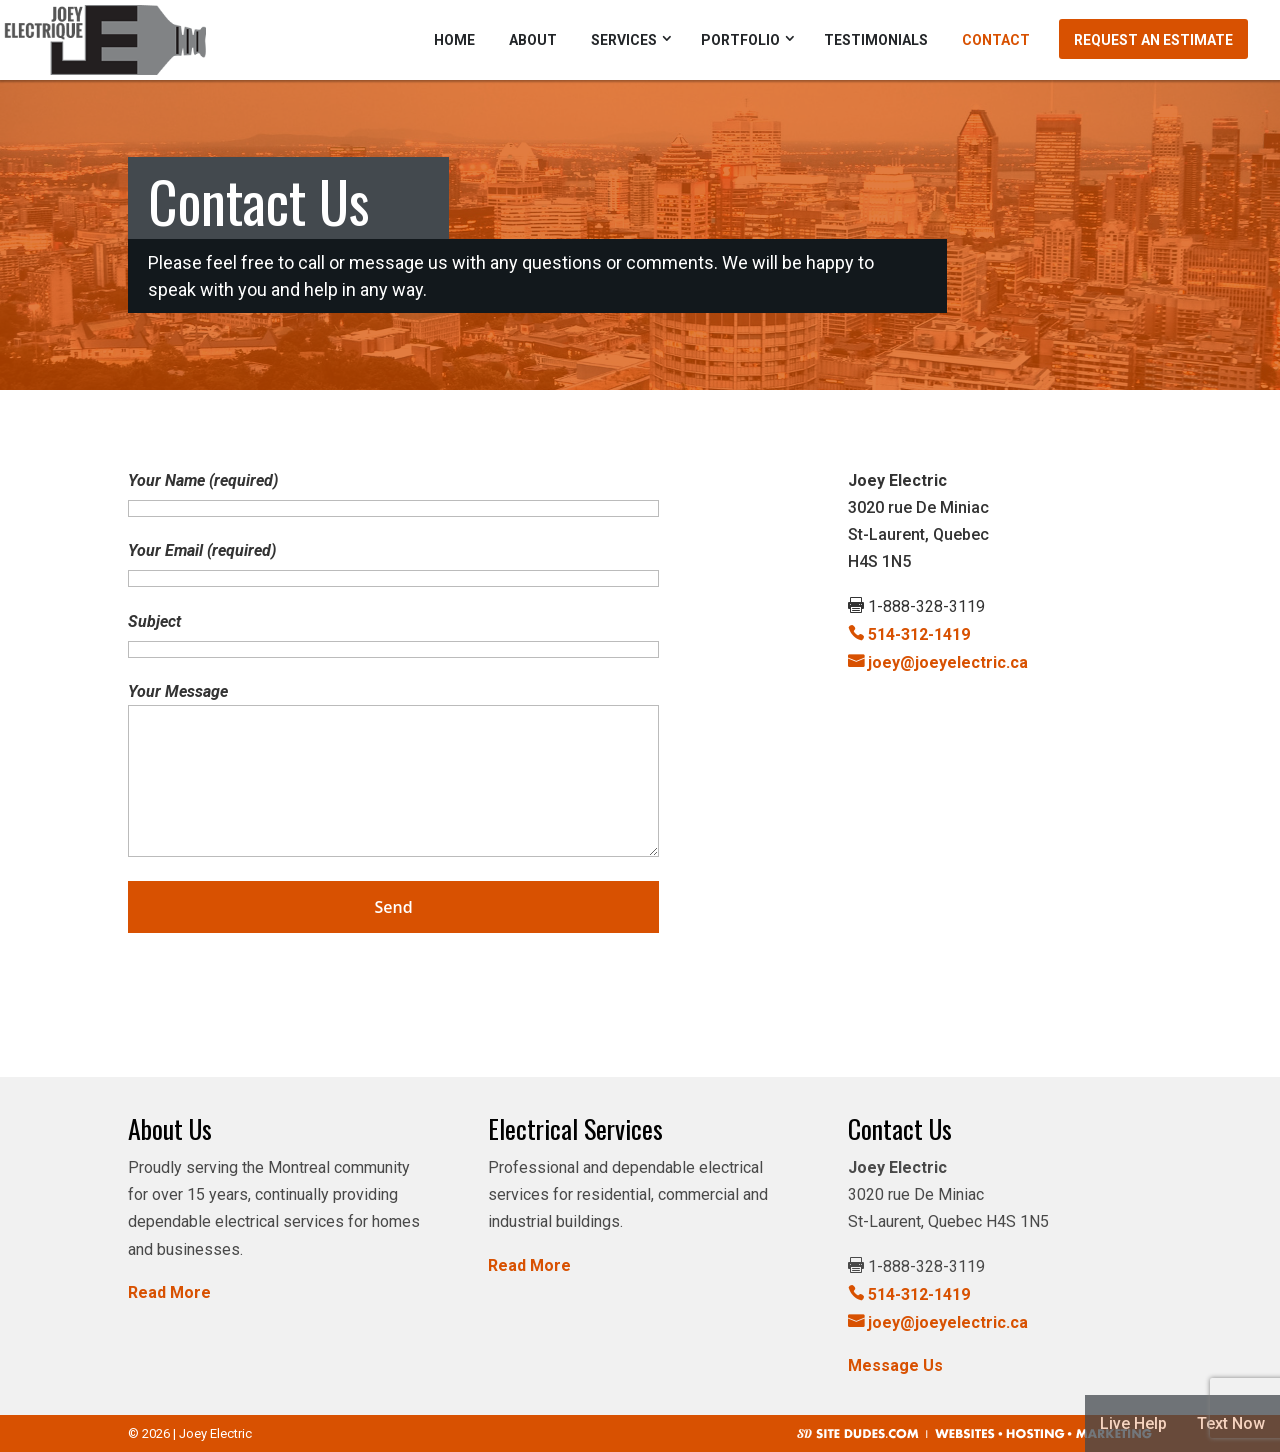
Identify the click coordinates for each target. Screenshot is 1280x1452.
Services (624, 40)
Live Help (1133, 1423)
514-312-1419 (909, 634)
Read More (169, 1292)
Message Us (895, 1365)
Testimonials (876, 40)
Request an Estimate (1153, 40)
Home (454, 40)
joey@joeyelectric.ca (938, 662)
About (533, 40)
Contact (996, 40)
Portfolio (740, 40)
